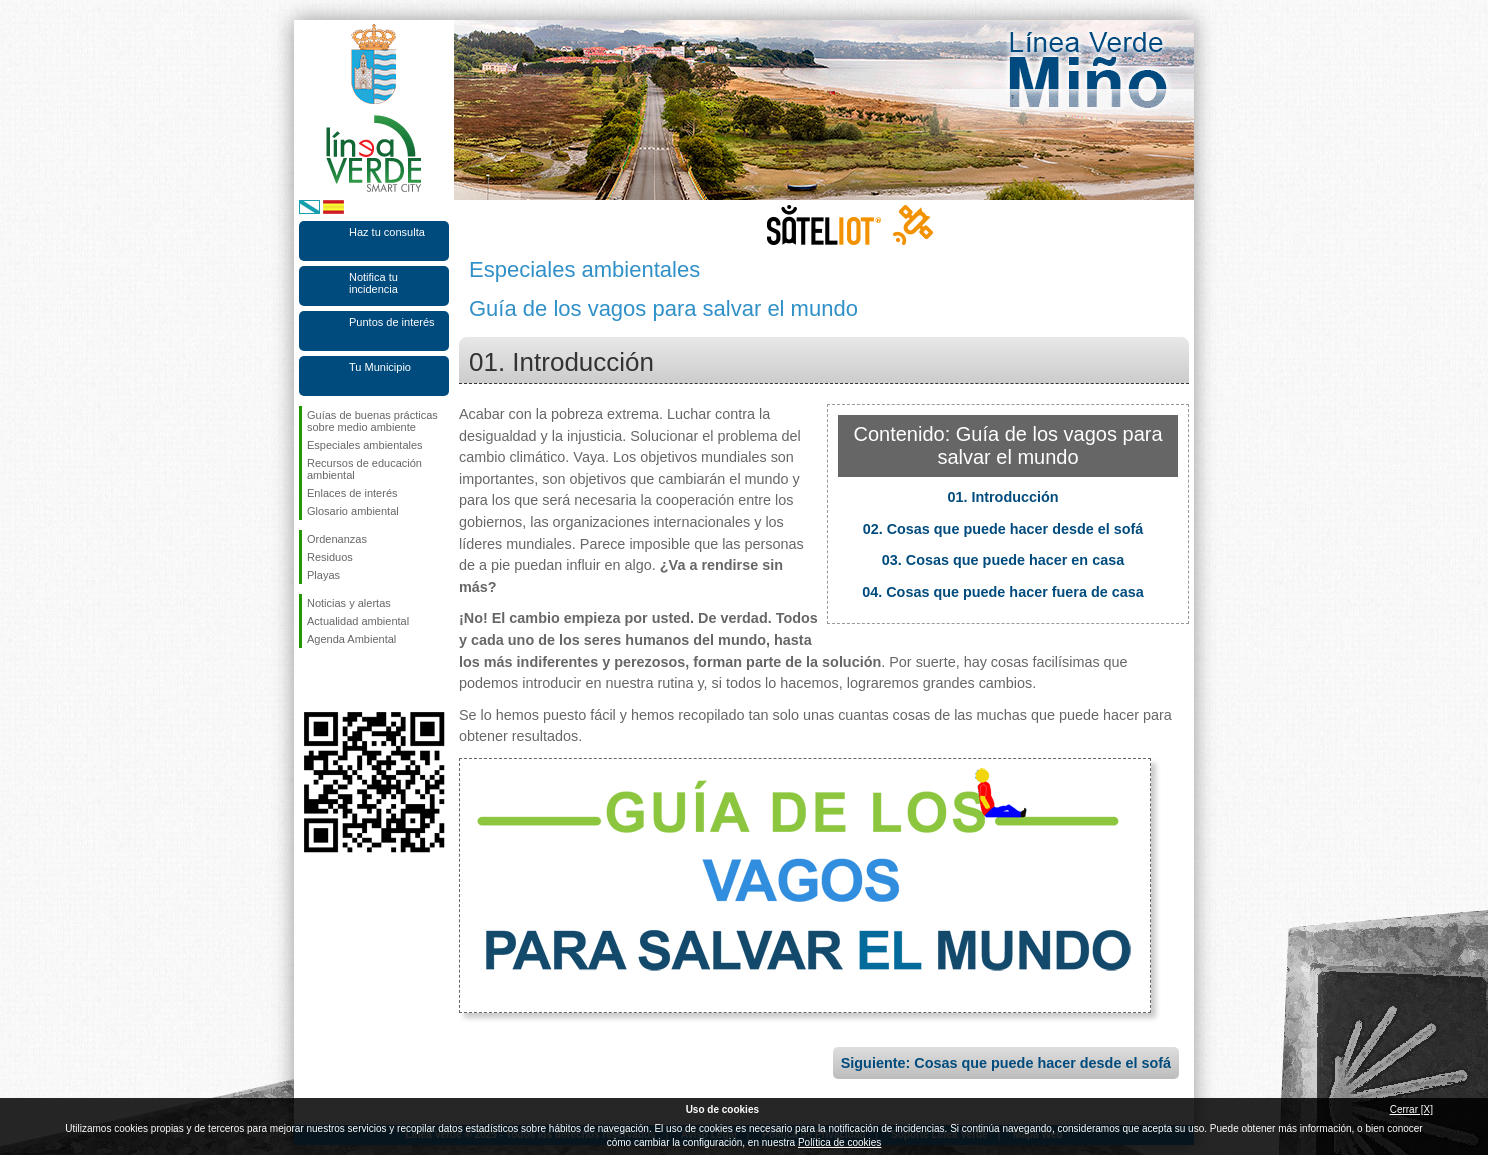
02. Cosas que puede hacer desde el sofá (1003, 529)
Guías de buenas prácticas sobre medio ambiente (372, 421)
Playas (323, 575)
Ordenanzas (337, 539)
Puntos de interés (392, 322)
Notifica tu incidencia (373, 283)
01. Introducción (1002, 497)
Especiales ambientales (365, 445)
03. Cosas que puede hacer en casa (1003, 560)
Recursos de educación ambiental (364, 469)
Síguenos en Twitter (344, 680)
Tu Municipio (380, 367)
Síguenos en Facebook (311, 680)
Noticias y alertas (349, 603)
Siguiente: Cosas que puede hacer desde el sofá (1006, 1063)
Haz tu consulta (387, 232)
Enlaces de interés (352, 493)
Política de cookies (839, 1142)
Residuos (330, 557)
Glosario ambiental (353, 511)
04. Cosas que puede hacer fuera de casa (1003, 592)
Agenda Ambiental (351, 639)
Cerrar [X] (1411, 1109)
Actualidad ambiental (358, 621)
